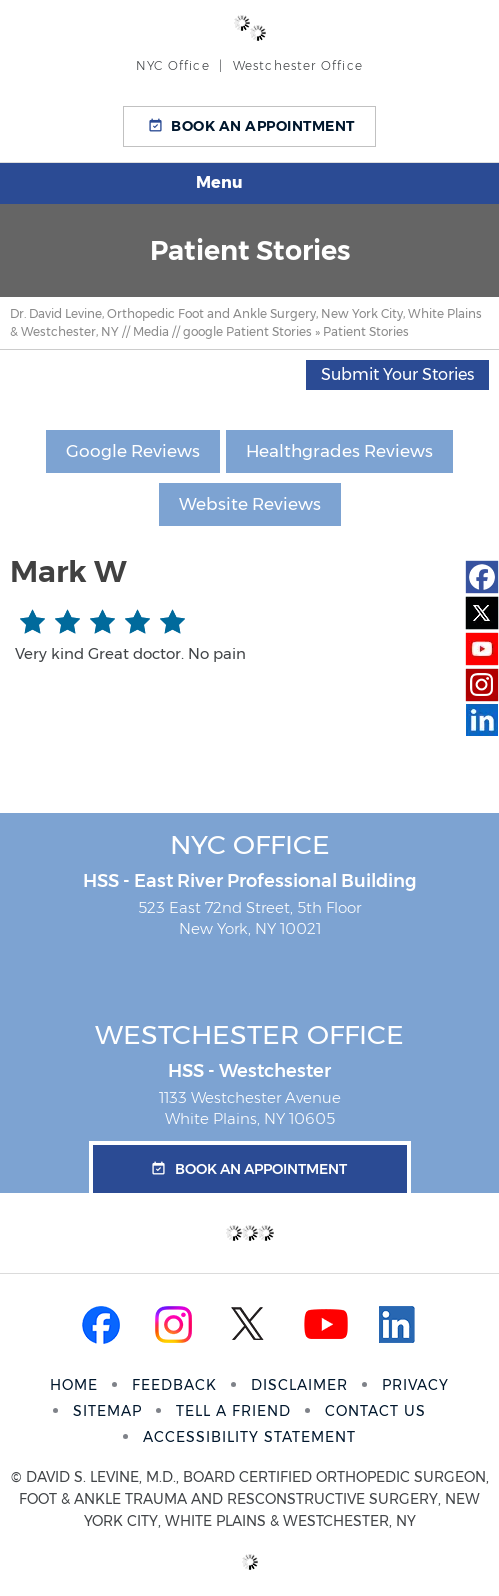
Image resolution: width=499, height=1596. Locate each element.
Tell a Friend (233, 1411)
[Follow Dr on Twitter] (482, 613)
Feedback (174, 1385)
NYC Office (250, 844)
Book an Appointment (263, 126)
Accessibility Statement (249, 1437)
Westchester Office (249, 1034)
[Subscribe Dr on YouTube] (482, 649)
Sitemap (107, 1411)
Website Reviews (250, 504)
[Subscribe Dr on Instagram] (482, 685)
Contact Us (375, 1411)
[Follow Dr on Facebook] (482, 577)
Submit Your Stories (397, 374)
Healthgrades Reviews (339, 451)
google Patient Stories (247, 331)
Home (74, 1385)
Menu (244, 184)
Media (151, 331)
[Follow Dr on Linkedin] (482, 721)
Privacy (415, 1385)
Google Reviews (133, 451)
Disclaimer (299, 1385)
